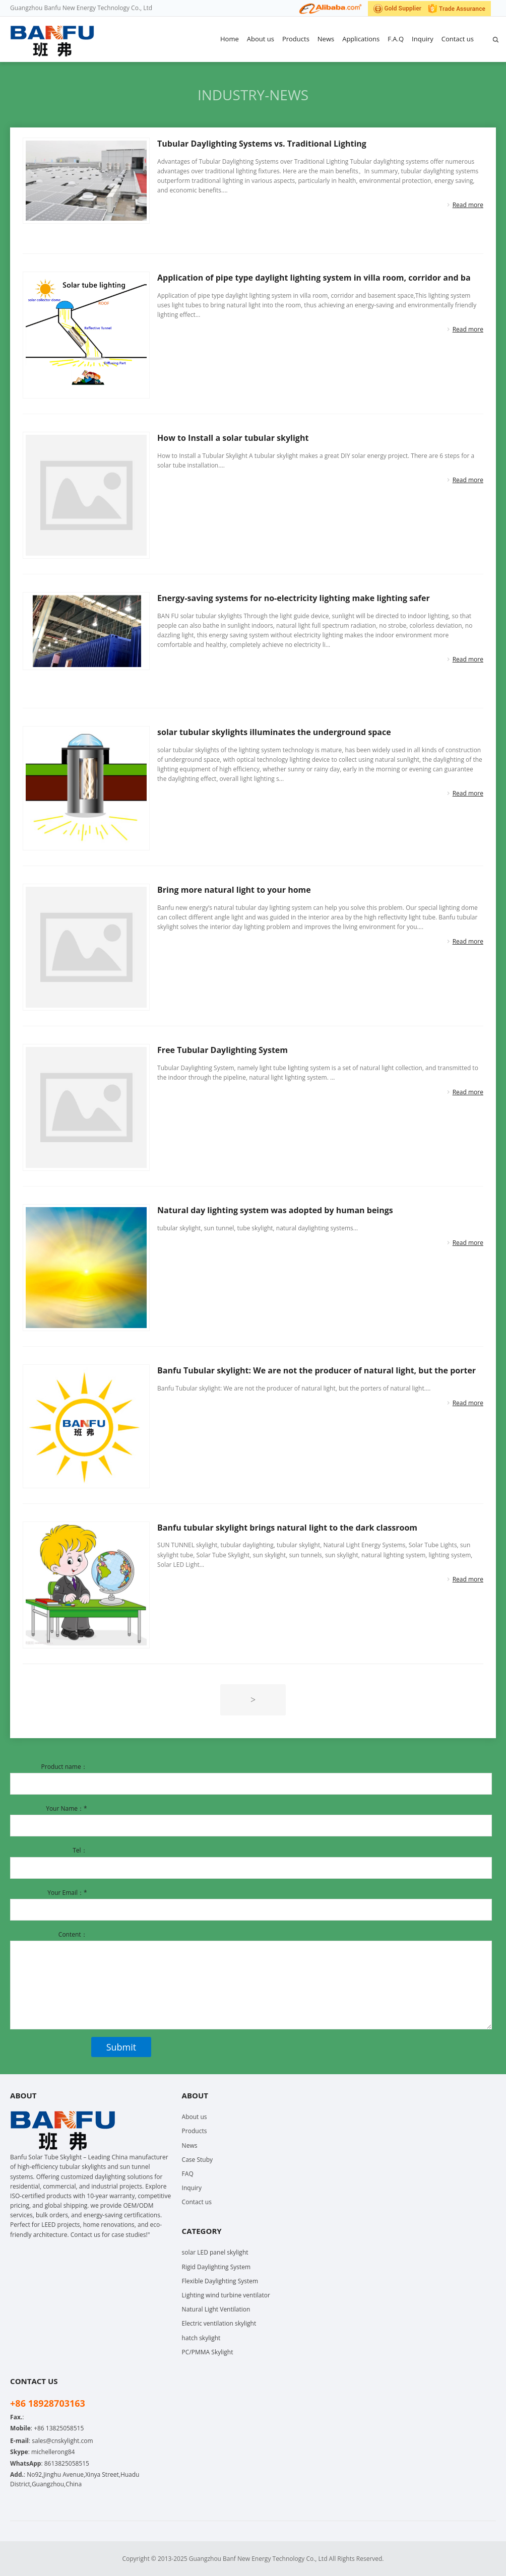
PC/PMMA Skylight (207, 2352)
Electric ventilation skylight (219, 2323)
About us (260, 38)
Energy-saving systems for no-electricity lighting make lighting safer (293, 598)
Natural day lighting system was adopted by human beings (275, 1210)
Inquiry (422, 38)
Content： (72, 1934)
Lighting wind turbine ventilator (226, 2295)
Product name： (64, 1766)
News (326, 38)
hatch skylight (201, 2338)
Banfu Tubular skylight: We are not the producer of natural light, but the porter (316, 1370)
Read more (468, 205)
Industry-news (253, 94)
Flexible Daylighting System (220, 2281)
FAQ (188, 2173)
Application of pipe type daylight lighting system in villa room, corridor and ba (313, 277)
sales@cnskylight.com (62, 2440)
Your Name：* (66, 1808)
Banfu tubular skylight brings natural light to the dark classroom (287, 1527)
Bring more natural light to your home (234, 889)
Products (295, 38)
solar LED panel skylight (215, 2252)
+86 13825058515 (59, 2428)
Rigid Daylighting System (216, 2267)
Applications (361, 38)
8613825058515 (66, 2463)
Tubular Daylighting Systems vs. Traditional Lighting (261, 143)
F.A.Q (396, 38)
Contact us (457, 38)
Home (229, 38)
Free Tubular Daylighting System (222, 1049)
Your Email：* (67, 1892)
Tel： (80, 1850)
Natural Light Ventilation (216, 2309)
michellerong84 (53, 2452)
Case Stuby (197, 2159)
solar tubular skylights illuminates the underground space (274, 732)
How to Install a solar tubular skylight (232, 437)
